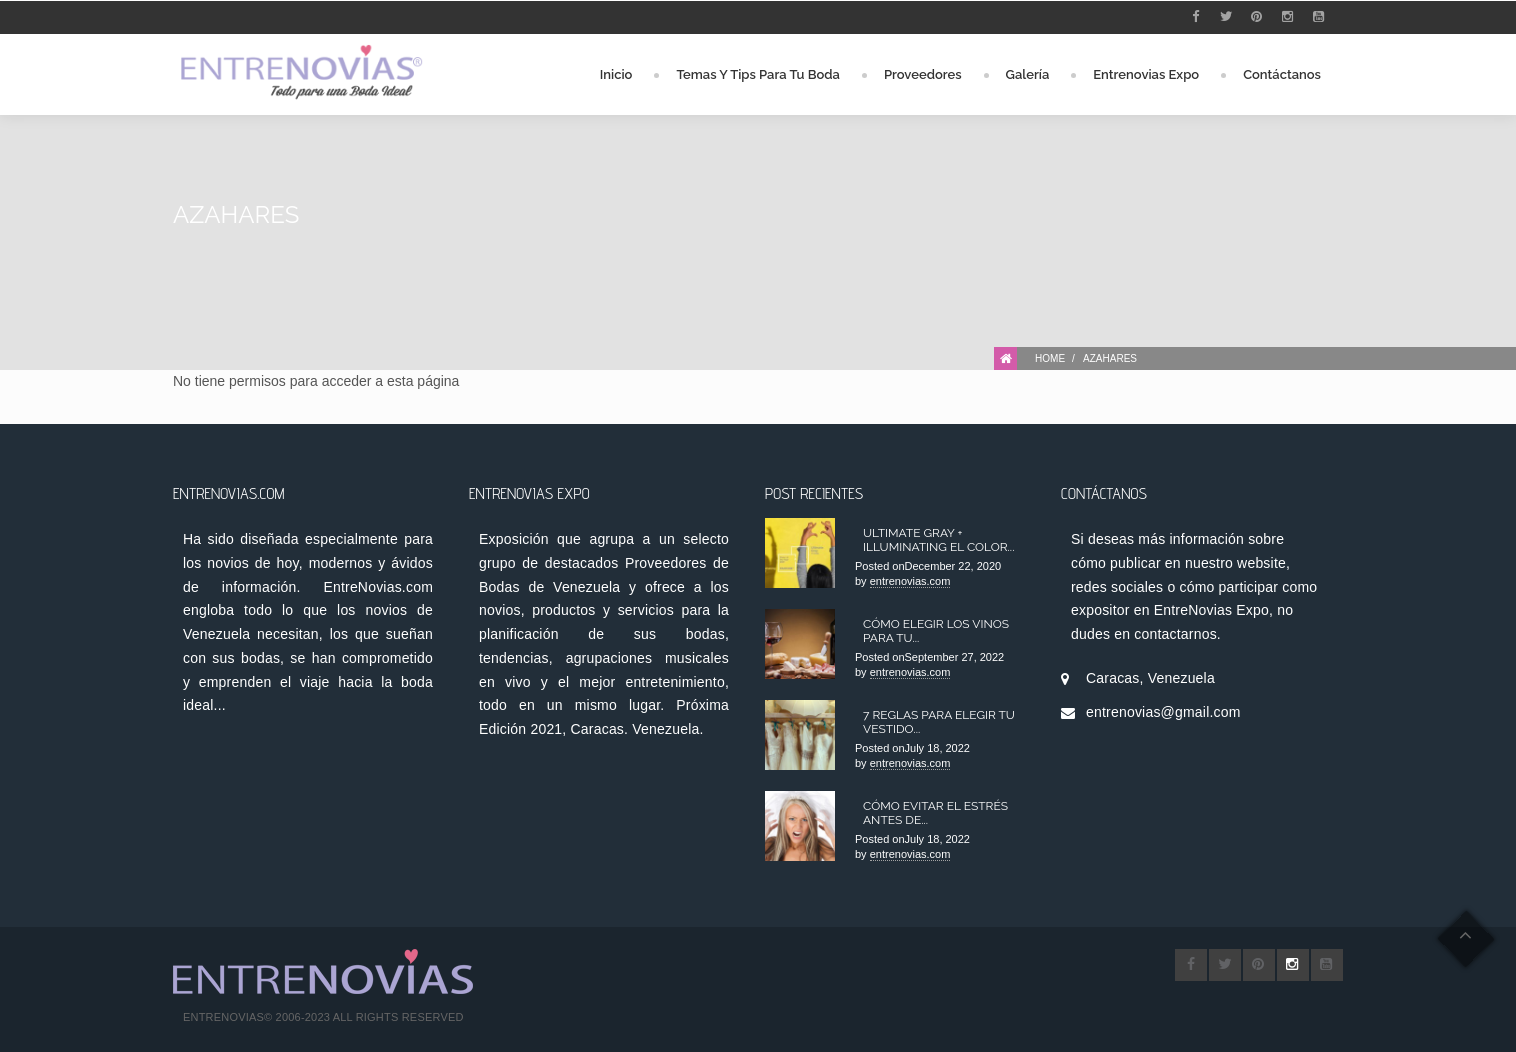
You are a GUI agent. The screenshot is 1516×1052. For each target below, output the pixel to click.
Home (1050, 358)
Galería (1028, 74)
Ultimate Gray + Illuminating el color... (938, 540)
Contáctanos (1282, 74)
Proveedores (923, 74)
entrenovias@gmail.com (1163, 712)
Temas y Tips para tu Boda (758, 74)
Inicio (616, 74)
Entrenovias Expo (1146, 74)
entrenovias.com (910, 581)
